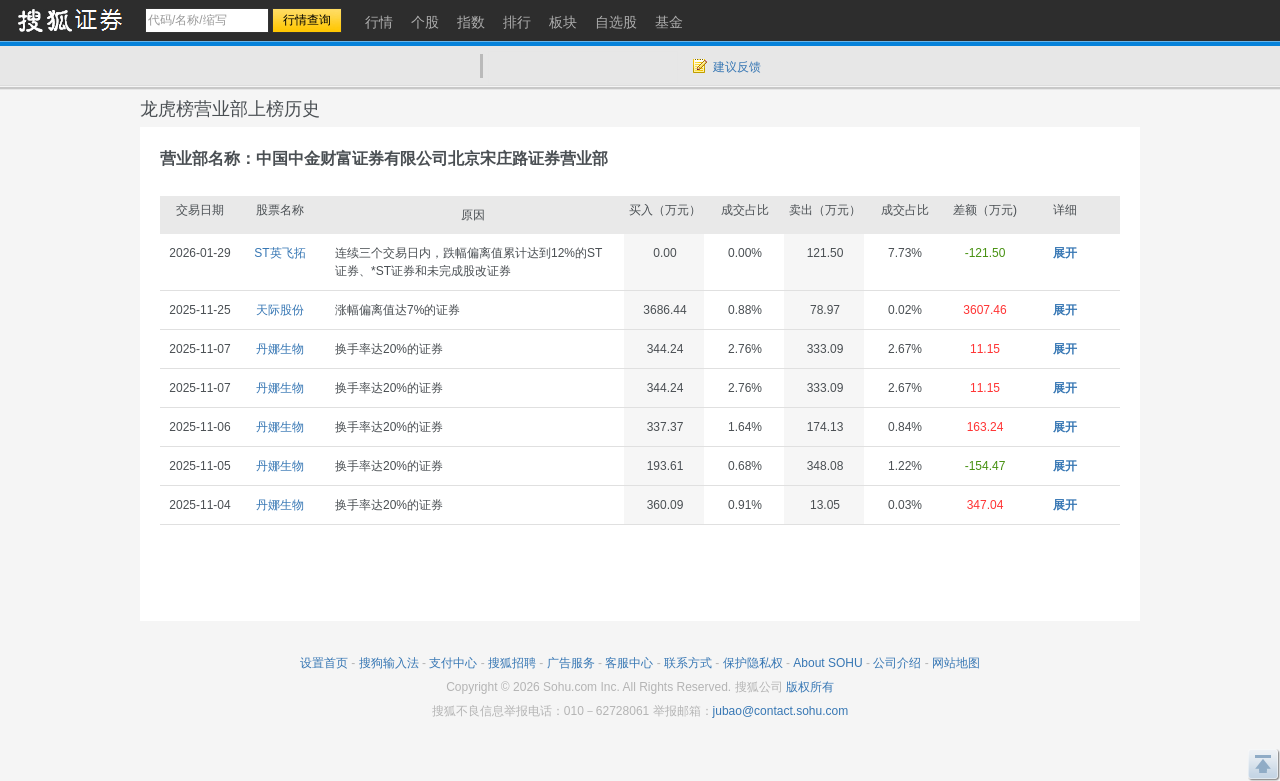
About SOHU (827, 663)
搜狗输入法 (389, 663)
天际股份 (280, 310)
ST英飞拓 (279, 253)
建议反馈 (737, 67)
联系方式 (688, 663)
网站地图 (956, 663)
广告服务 (571, 663)
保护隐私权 (753, 663)
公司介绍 (897, 663)
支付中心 (453, 663)
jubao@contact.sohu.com (781, 711)
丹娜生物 (280, 349)
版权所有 (810, 687)
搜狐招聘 (512, 663)
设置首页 (324, 663)
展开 (1065, 253)
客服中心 (629, 663)
